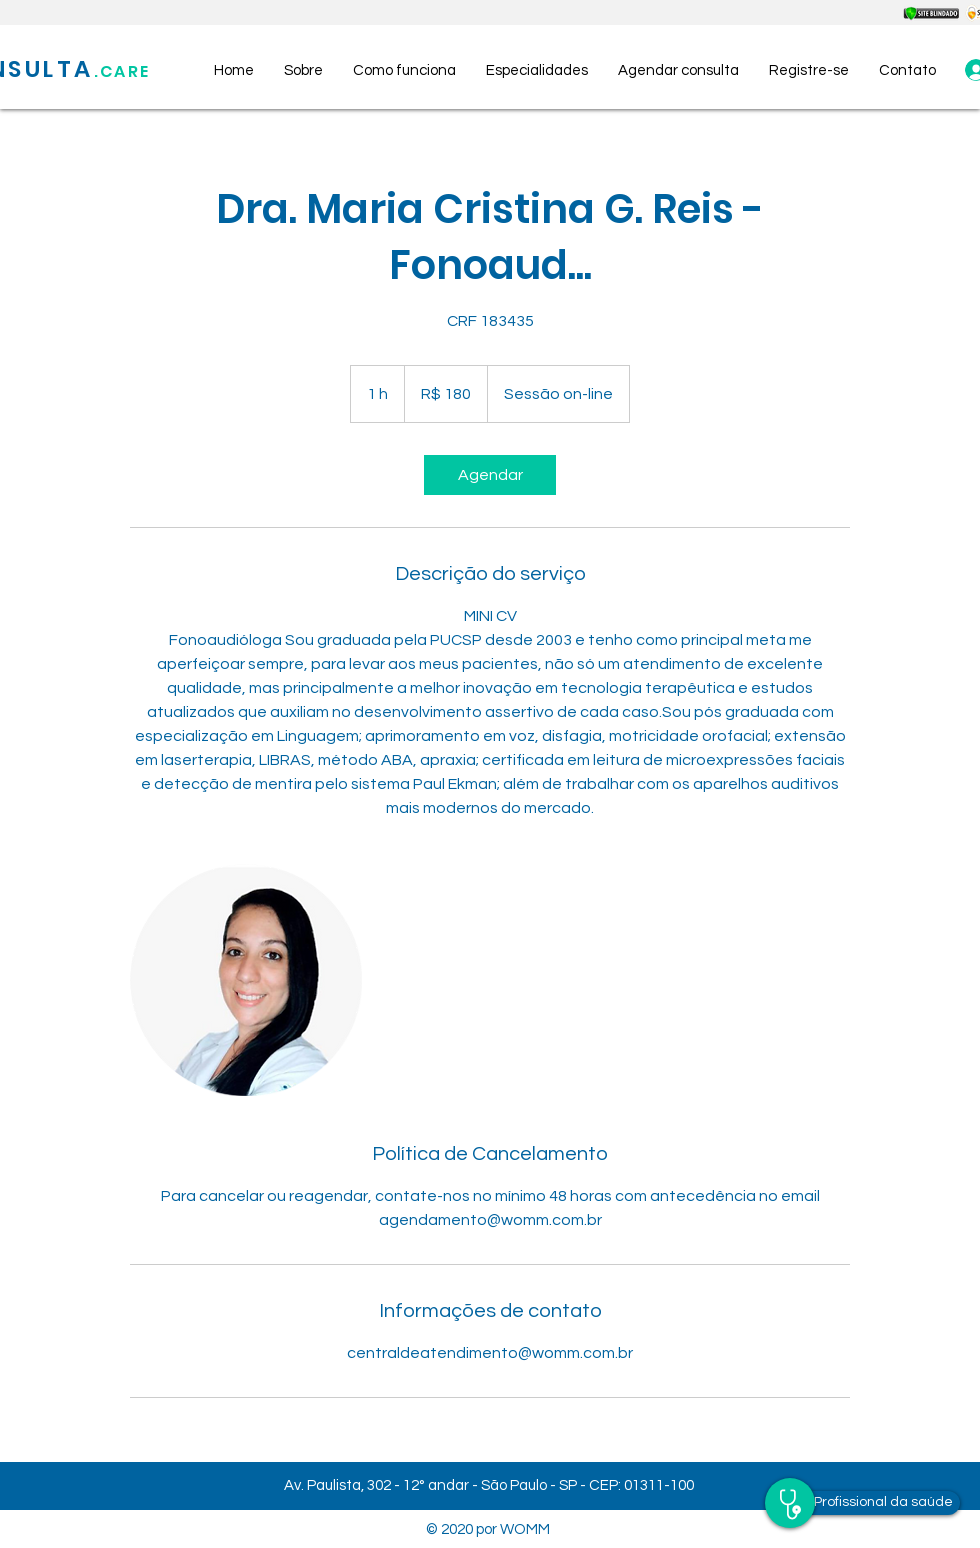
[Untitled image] (246, 980)
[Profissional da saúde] (883, 1503)
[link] (490, 475)
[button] (809, 71)
